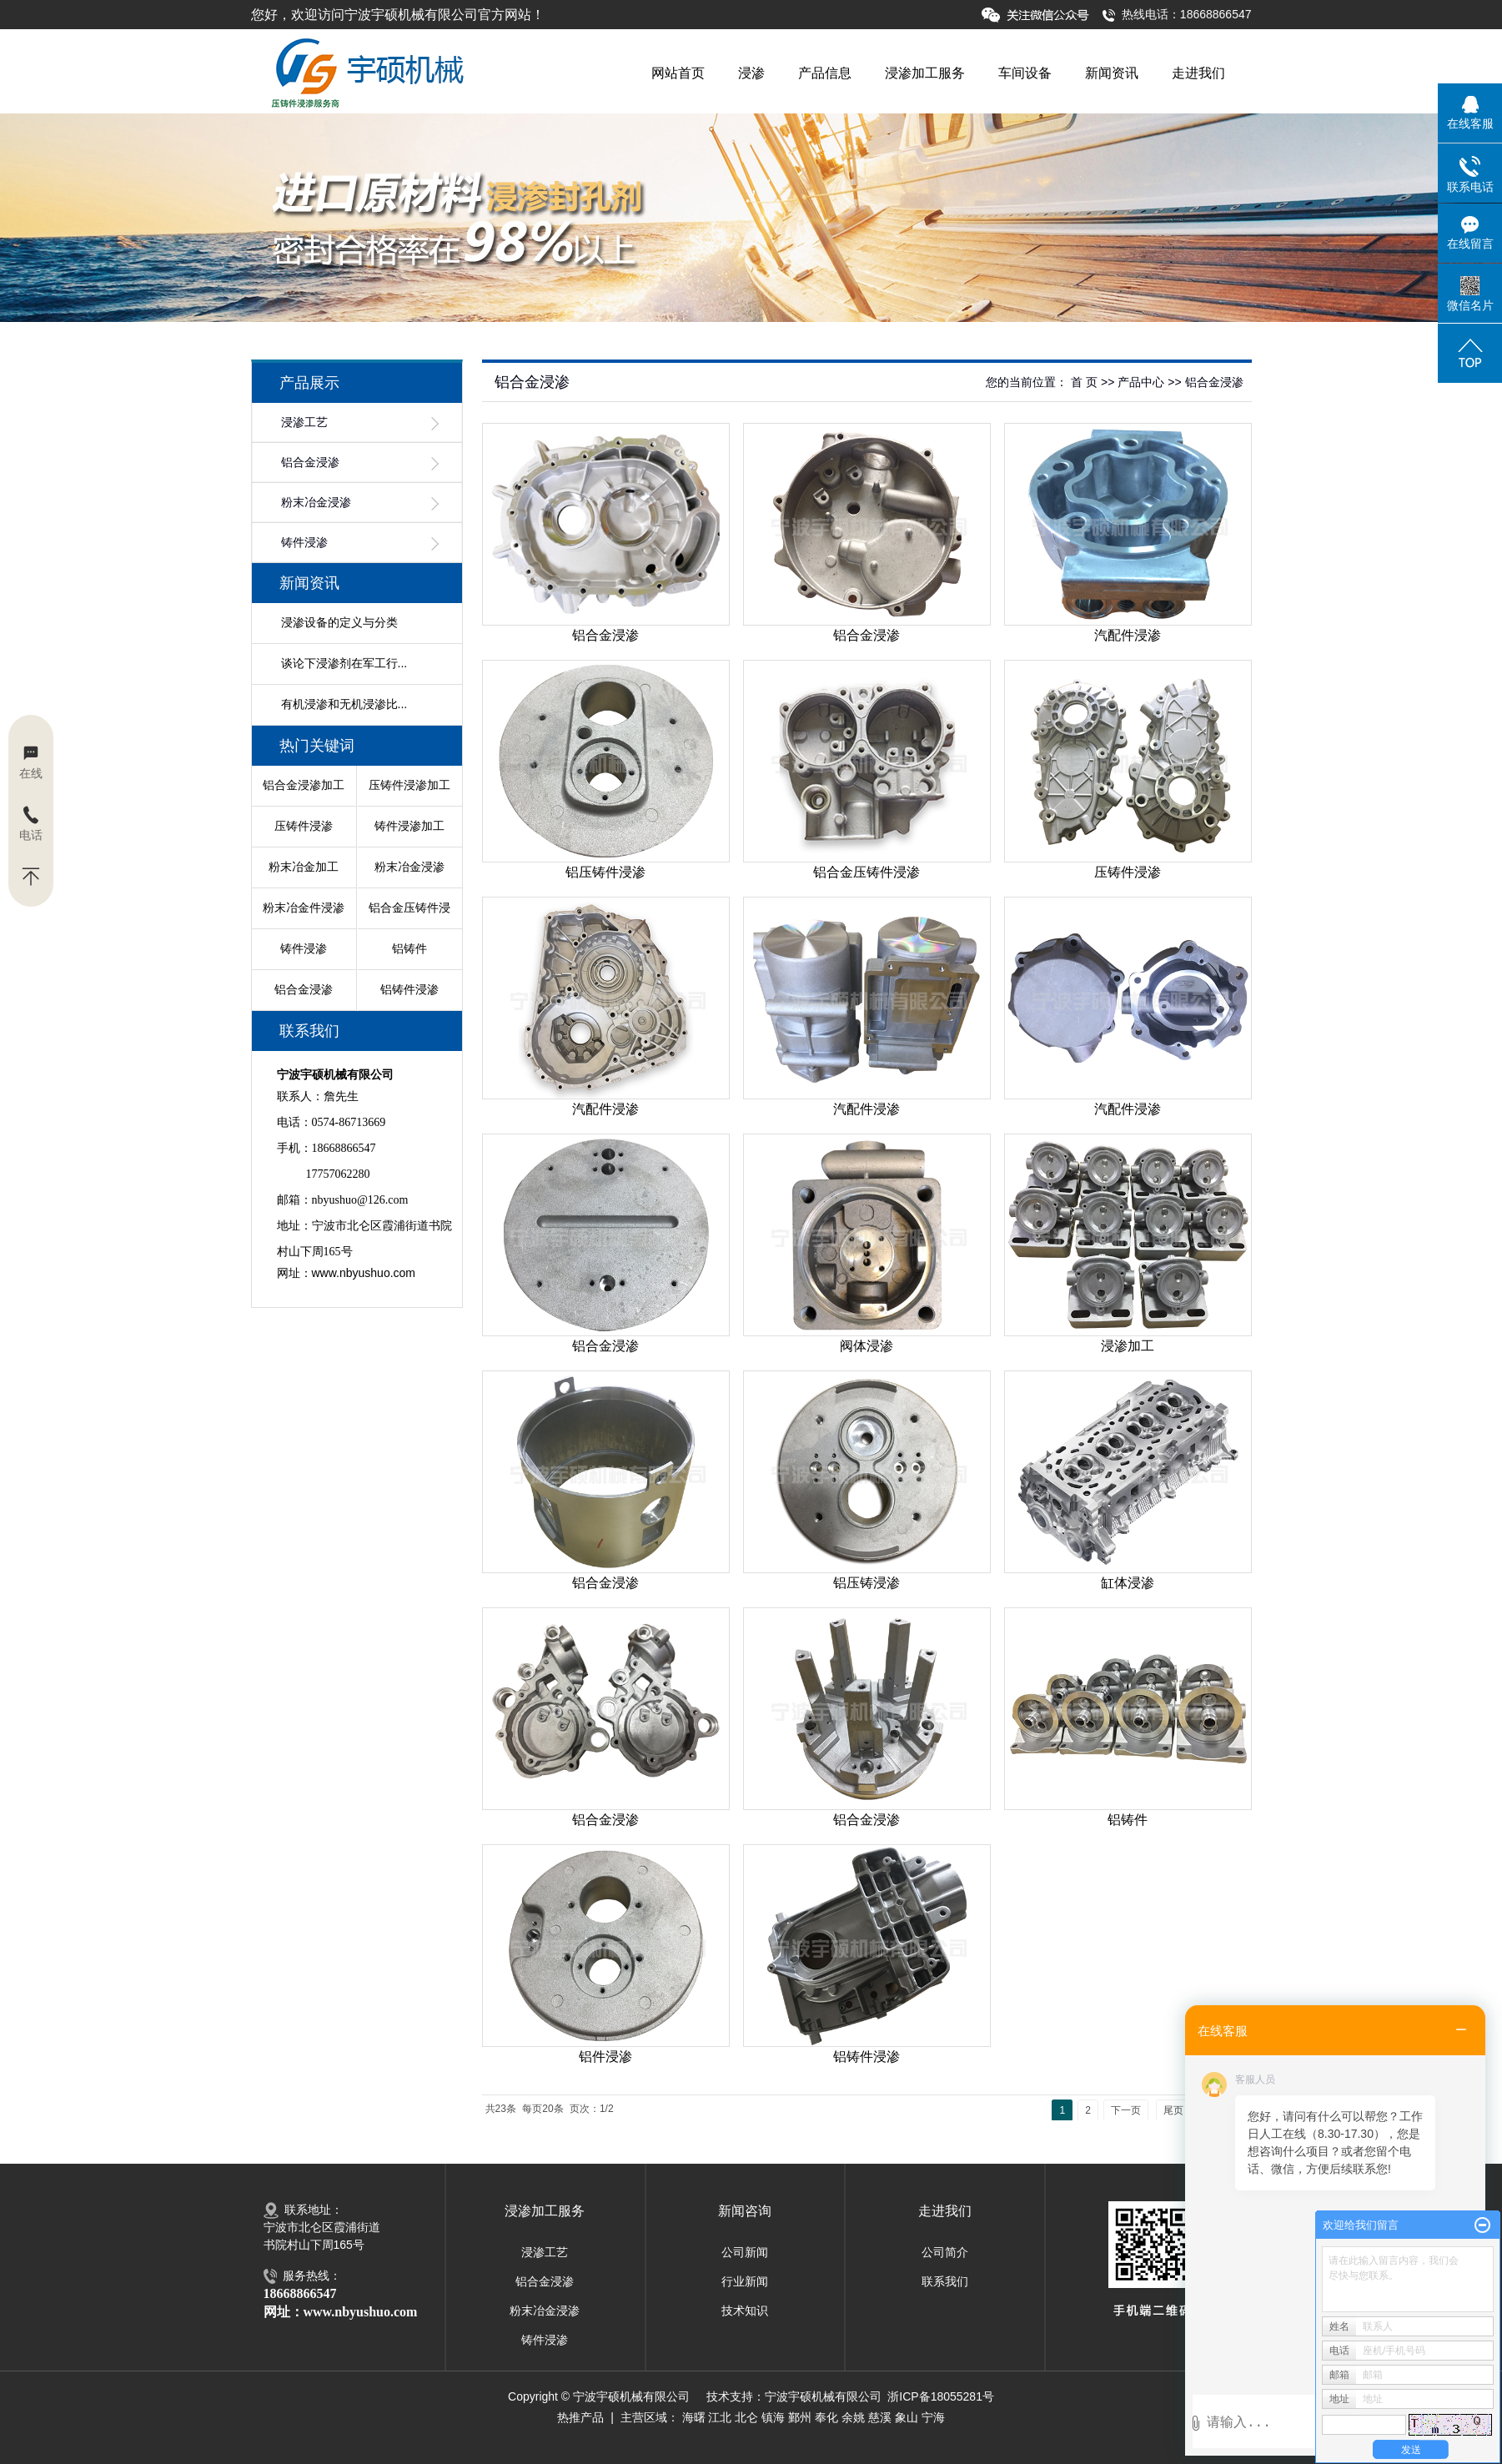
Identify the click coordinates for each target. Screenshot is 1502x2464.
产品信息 (824, 73)
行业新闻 (744, 2281)
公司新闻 (744, 2252)
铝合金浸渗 (310, 462)
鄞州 (799, 2417)
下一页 (1126, 2110)
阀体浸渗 (866, 1346)
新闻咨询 (744, 2211)
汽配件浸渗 (1127, 635)
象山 (906, 2417)
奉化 (826, 2417)
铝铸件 (409, 948)
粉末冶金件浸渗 (303, 907)
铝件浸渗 (605, 2056)
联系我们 (945, 2281)
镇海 (773, 2417)
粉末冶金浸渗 (316, 502)
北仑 (746, 2417)
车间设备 (1025, 73)
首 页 (1084, 382)
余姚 (853, 2417)
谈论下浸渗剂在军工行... (344, 663)
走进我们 (1198, 73)
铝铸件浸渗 (409, 989)
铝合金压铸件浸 (409, 907)
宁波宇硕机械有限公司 (823, 2396)
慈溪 (880, 2417)
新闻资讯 (1111, 73)
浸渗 (751, 73)
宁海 (933, 2417)
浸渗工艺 (304, 422)
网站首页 (678, 73)
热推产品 (580, 2417)
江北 (719, 2417)
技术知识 (744, 2310)
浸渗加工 (1127, 1346)
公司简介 (945, 2252)
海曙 (694, 2417)
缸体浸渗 (1127, 1583)
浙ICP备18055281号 (940, 2396)
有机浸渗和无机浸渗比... (344, 704)
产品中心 (1141, 382)
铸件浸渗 (304, 542)
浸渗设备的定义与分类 (339, 622)
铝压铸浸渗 (866, 1583)
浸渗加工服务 (925, 73)
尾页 (1173, 2110)
